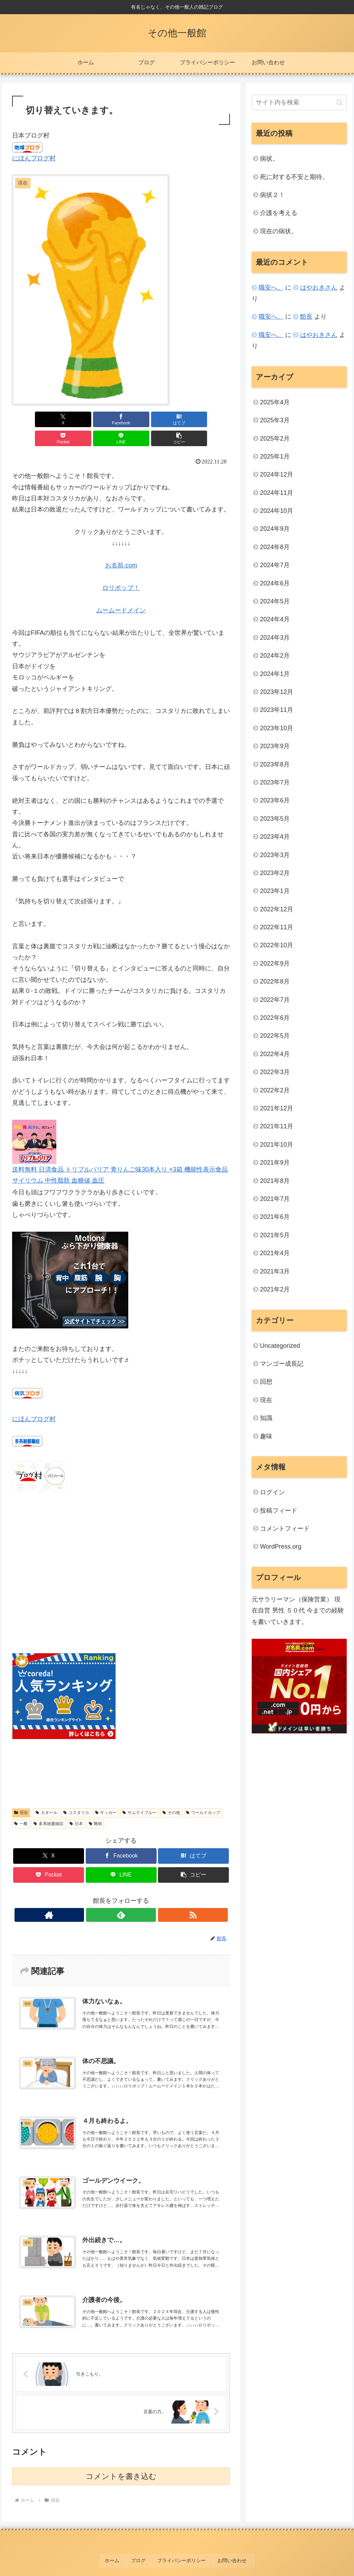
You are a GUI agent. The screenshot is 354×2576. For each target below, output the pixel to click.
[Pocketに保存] (139, 419)
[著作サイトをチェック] (105, 1896)
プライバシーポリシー (181, 2547)
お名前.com (121, 546)
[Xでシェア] (29, 419)
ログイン (272, 1492)
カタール (46, 1793)
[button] (212, 419)
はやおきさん (318, 287)
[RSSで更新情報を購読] (137, 1896)
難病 (95, 1804)
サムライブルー (139, 1793)
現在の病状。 (278, 231)
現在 (21, 1793)
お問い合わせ (226, 2547)
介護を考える (278, 212)
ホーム (120, 2547)
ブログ (142, 2547)
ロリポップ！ (121, 568)
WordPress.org (280, 1546)
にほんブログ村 (34, 158)
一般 (21, 1804)
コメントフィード (285, 1528)
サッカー (106, 1793)
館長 (306, 316)
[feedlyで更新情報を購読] (121, 1896)
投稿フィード (278, 1510)
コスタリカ (76, 1793)
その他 (171, 1793)
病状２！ (272, 194)
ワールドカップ (203, 1793)
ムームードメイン (121, 591)
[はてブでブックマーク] (102, 419)
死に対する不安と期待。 (294, 176)
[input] (299, 102)
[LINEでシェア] (176, 419)
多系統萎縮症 (49, 1804)
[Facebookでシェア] (66, 419)
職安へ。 (271, 287)
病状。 (269, 158)
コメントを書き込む (121, 2466)
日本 (76, 1804)
